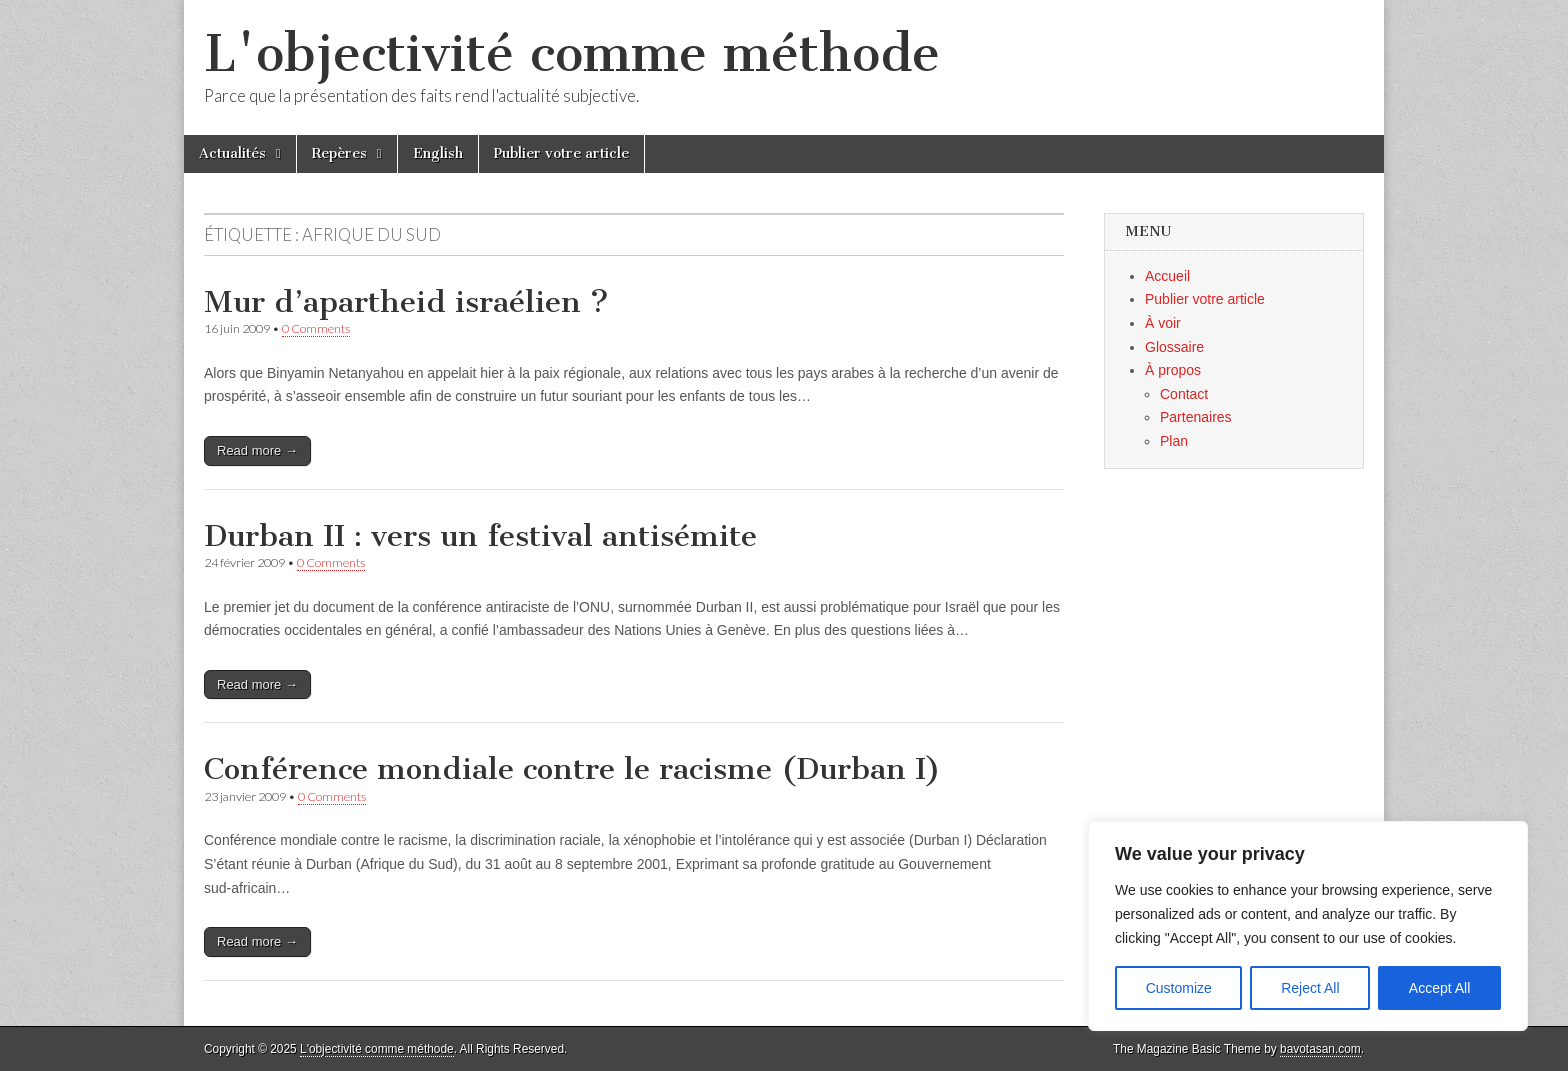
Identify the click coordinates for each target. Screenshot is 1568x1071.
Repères (339, 153)
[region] (1308, 926)
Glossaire (1174, 347)
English (438, 153)
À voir (1163, 323)
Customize (1179, 988)
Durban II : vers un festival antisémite (480, 536)
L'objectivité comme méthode (572, 53)
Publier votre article (561, 153)
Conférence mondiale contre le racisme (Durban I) (572, 769)
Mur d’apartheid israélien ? (406, 302)
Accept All (1439, 988)
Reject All (1310, 988)
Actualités (232, 153)
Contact (1184, 394)
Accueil (1167, 276)
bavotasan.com (1320, 1049)
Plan (1174, 441)
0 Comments (316, 328)
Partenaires (1196, 417)
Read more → (257, 450)
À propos (1173, 370)
